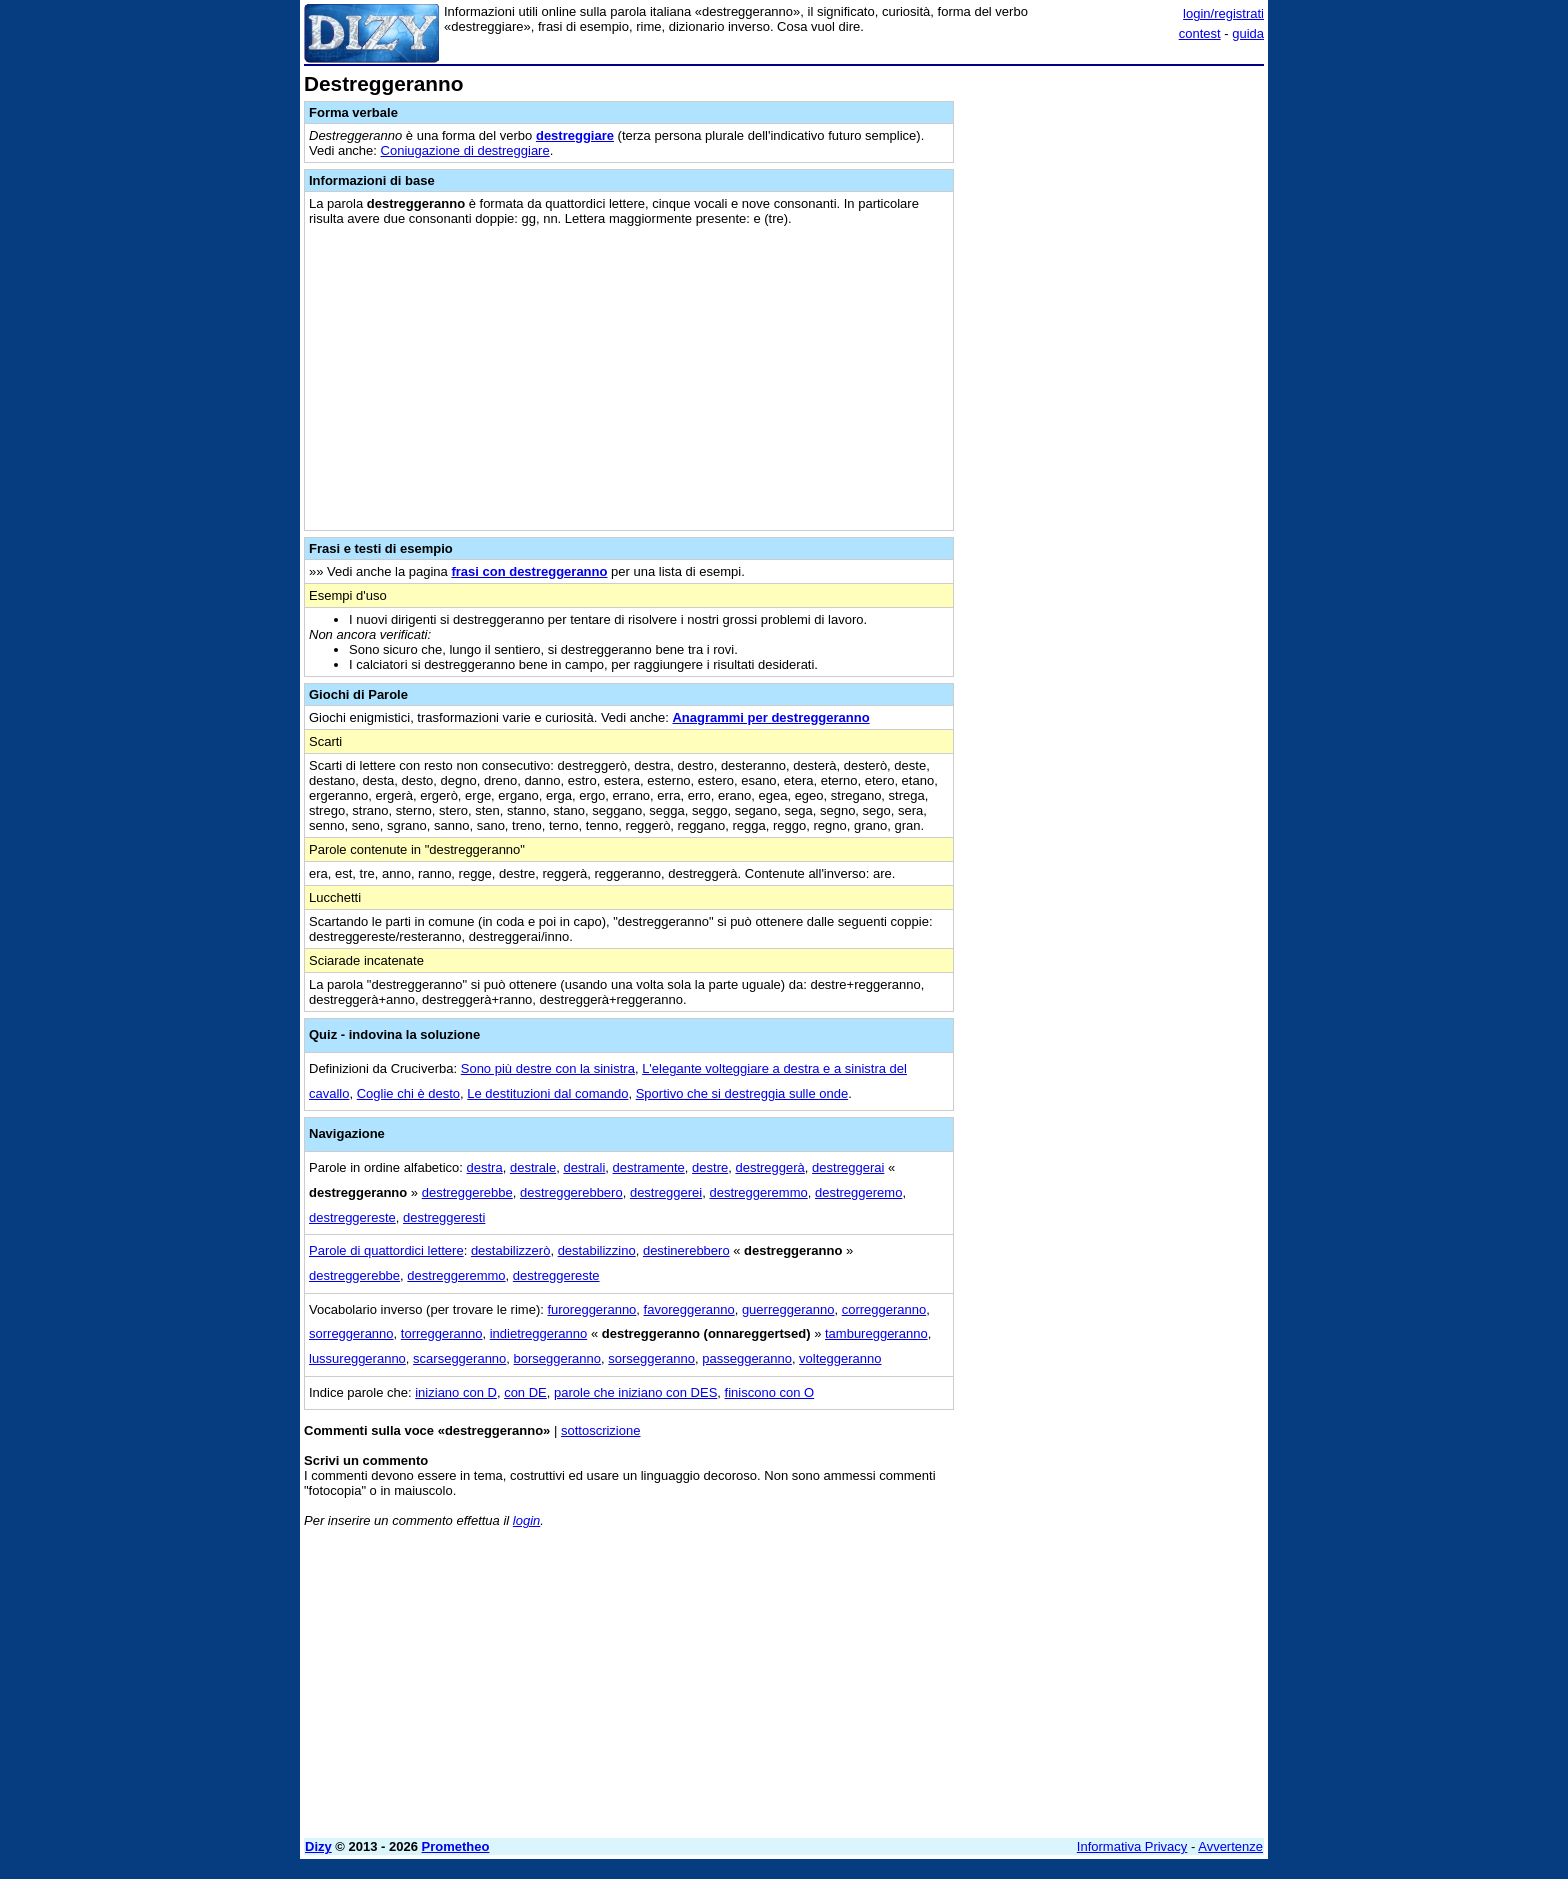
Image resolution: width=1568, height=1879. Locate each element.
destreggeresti (444, 1217)
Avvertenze (1230, 1846)
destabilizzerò (511, 1250)
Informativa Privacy (1132, 1846)
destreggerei (666, 1192)
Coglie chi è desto (408, 1093)
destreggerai (848, 1167)
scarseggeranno (459, 1358)
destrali (584, 1167)
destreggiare (575, 135)
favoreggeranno (689, 1309)
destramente (649, 1167)
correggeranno (884, 1309)
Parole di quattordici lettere (386, 1250)
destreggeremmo (758, 1192)
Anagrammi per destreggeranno (770, 717)
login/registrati (1223, 13)
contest (1200, 33)
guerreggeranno (788, 1309)
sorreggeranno (351, 1333)
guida (1248, 33)
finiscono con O (770, 1392)
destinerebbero (686, 1250)
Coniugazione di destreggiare (465, 150)
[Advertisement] (1114, 373)
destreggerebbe (467, 1192)
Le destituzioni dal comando (547, 1093)
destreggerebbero (571, 1192)
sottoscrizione (600, 1430)
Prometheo (456, 1846)
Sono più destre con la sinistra (548, 1068)
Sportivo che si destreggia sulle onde (742, 1093)
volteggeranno (840, 1358)
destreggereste (352, 1217)
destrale (533, 1167)
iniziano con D (456, 1392)
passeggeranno (747, 1358)
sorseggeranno (651, 1358)
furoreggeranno (591, 1309)
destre (710, 1167)
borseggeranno (557, 1358)
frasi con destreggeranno (529, 571)
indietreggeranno (539, 1333)
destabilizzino (597, 1250)
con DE (525, 1392)
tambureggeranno (876, 1333)
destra (485, 1167)
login (526, 1520)
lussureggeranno (357, 1358)
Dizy (318, 1846)
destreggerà (769, 1167)
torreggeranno (442, 1333)
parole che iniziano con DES (635, 1392)
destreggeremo (858, 1192)
